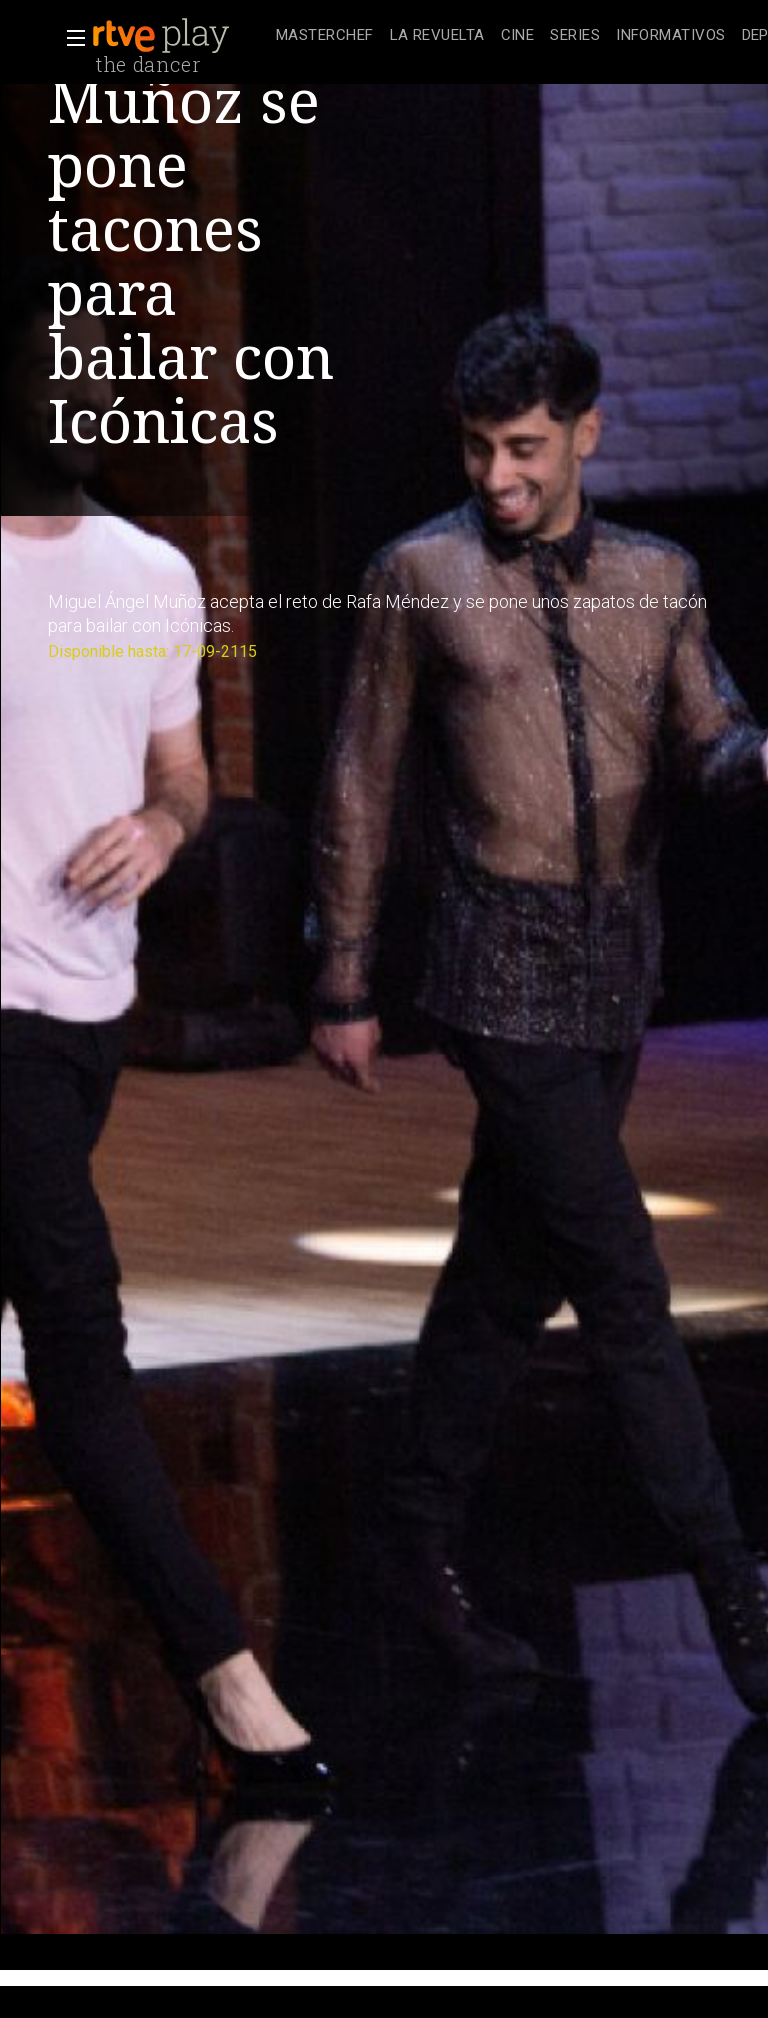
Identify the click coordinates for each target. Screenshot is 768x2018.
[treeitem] (325, 36)
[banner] (180, 36)
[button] (70, 38)
